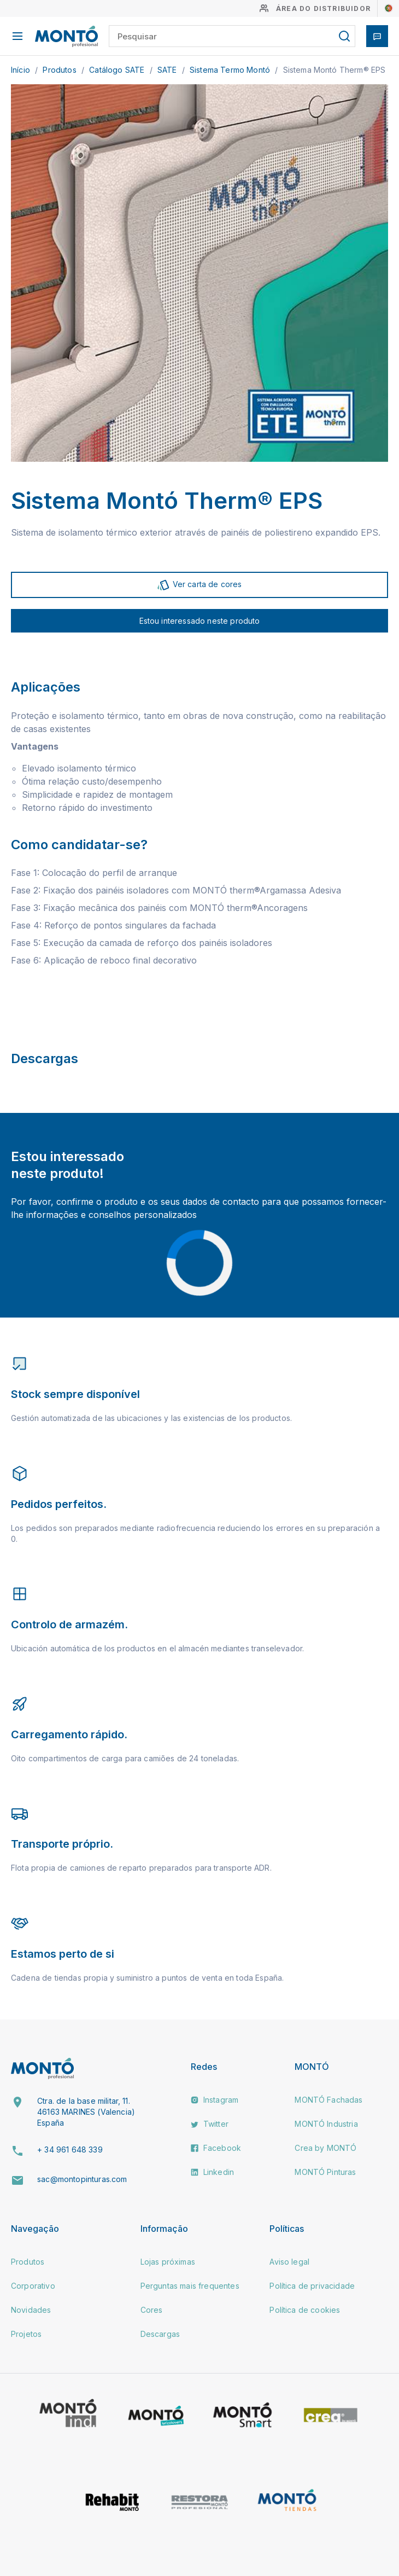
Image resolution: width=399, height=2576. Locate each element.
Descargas (160, 2334)
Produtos (60, 69)
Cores (151, 2309)
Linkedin (212, 2172)
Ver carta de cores (199, 584)
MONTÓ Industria (326, 2123)
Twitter (209, 2123)
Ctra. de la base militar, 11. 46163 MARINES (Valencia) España (86, 2111)
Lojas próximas (167, 2261)
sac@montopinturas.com (82, 2179)
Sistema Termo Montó (231, 69)
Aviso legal (289, 2261)
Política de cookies (304, 2309)
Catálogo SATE (117, 69)
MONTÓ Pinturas (325, 2172)
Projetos (26, 2334)
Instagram (215, 2099)
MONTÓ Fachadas (328, 2099)
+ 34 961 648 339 (70, 2149)
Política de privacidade (312, 2285)
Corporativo (33, 2285)
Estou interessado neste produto (199, 620)
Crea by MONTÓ (325, 2148)
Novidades (31, 2309)
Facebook (216, 2148)
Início (21, 69)
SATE (168, 69)
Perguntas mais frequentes (189, 2285)
